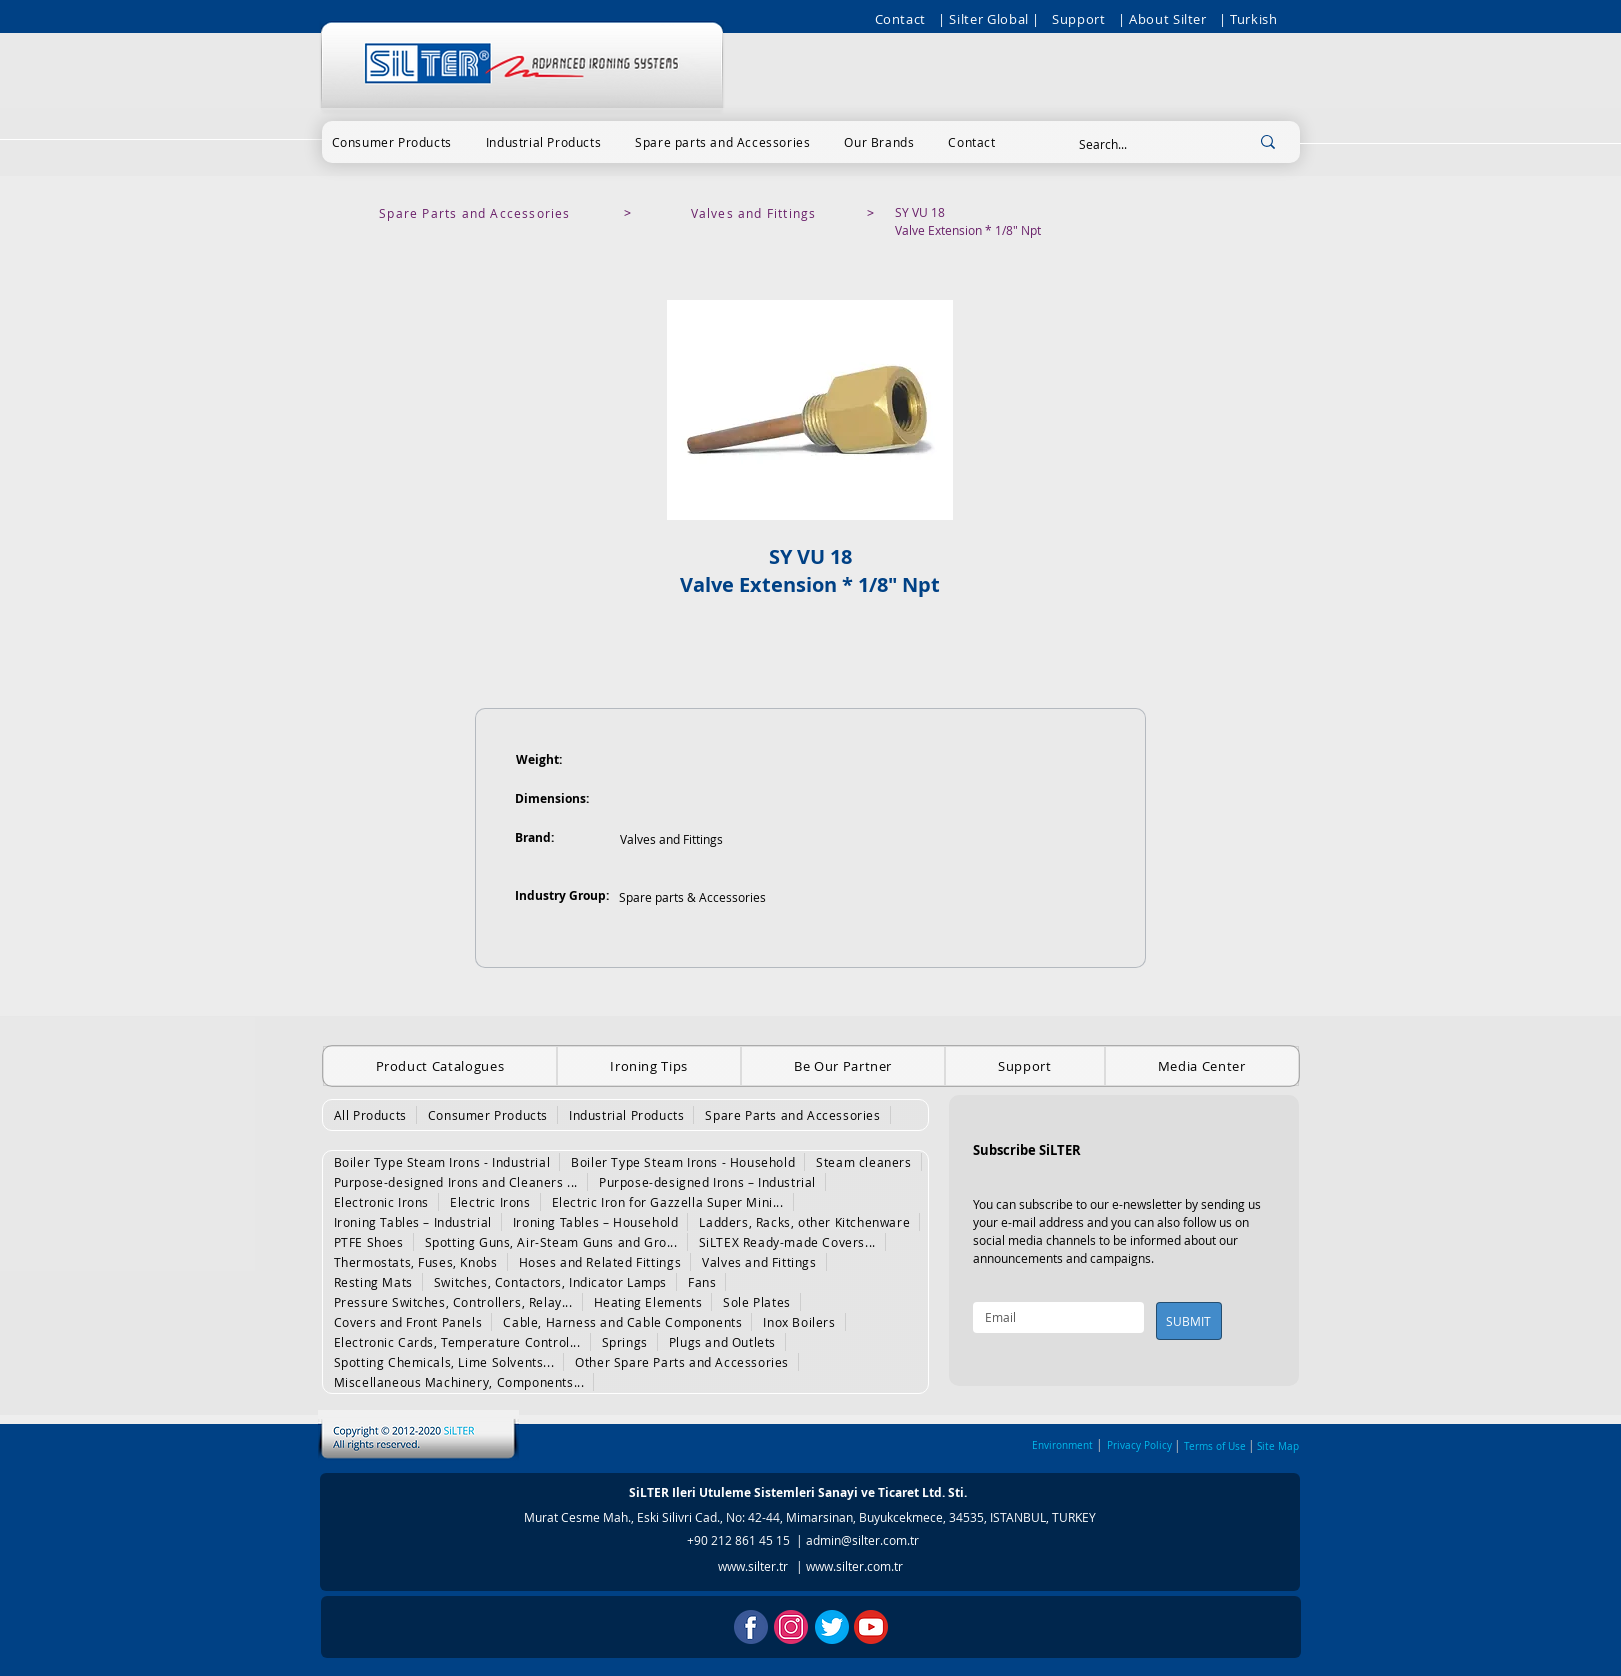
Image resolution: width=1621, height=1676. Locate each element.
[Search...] (1144, 144)
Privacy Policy (1139, 1445)
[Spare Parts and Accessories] (477, 213)
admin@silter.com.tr (862, 1540)
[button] (392, 142)
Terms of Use (1215, 1446)
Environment (1062, 1445)
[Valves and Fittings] (756, 213)
